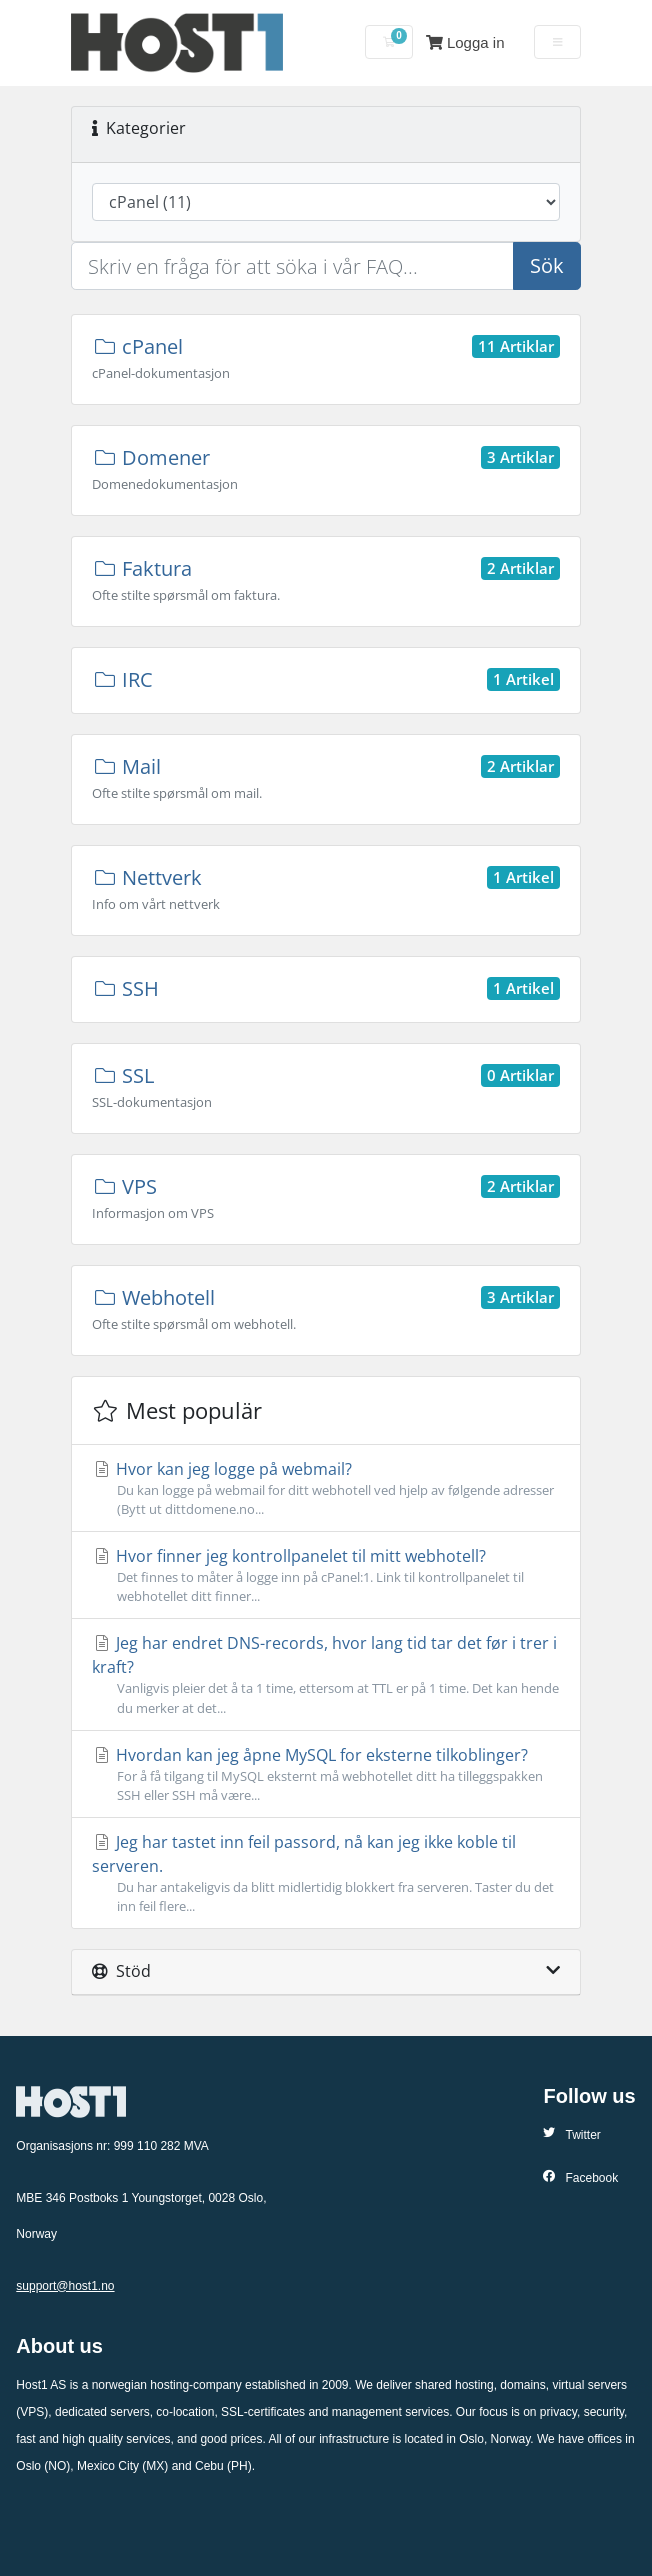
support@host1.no (65, 2286)
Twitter (571, 2134)
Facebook (580, 2177)
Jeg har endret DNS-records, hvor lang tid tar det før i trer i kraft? (326, 1674)
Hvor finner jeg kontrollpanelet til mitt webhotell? (326, 1575)
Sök (547, 265)
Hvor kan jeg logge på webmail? (326, 1488)
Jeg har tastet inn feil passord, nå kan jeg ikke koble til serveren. (326, 1873)
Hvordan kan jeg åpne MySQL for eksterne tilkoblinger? (326, 1774)
